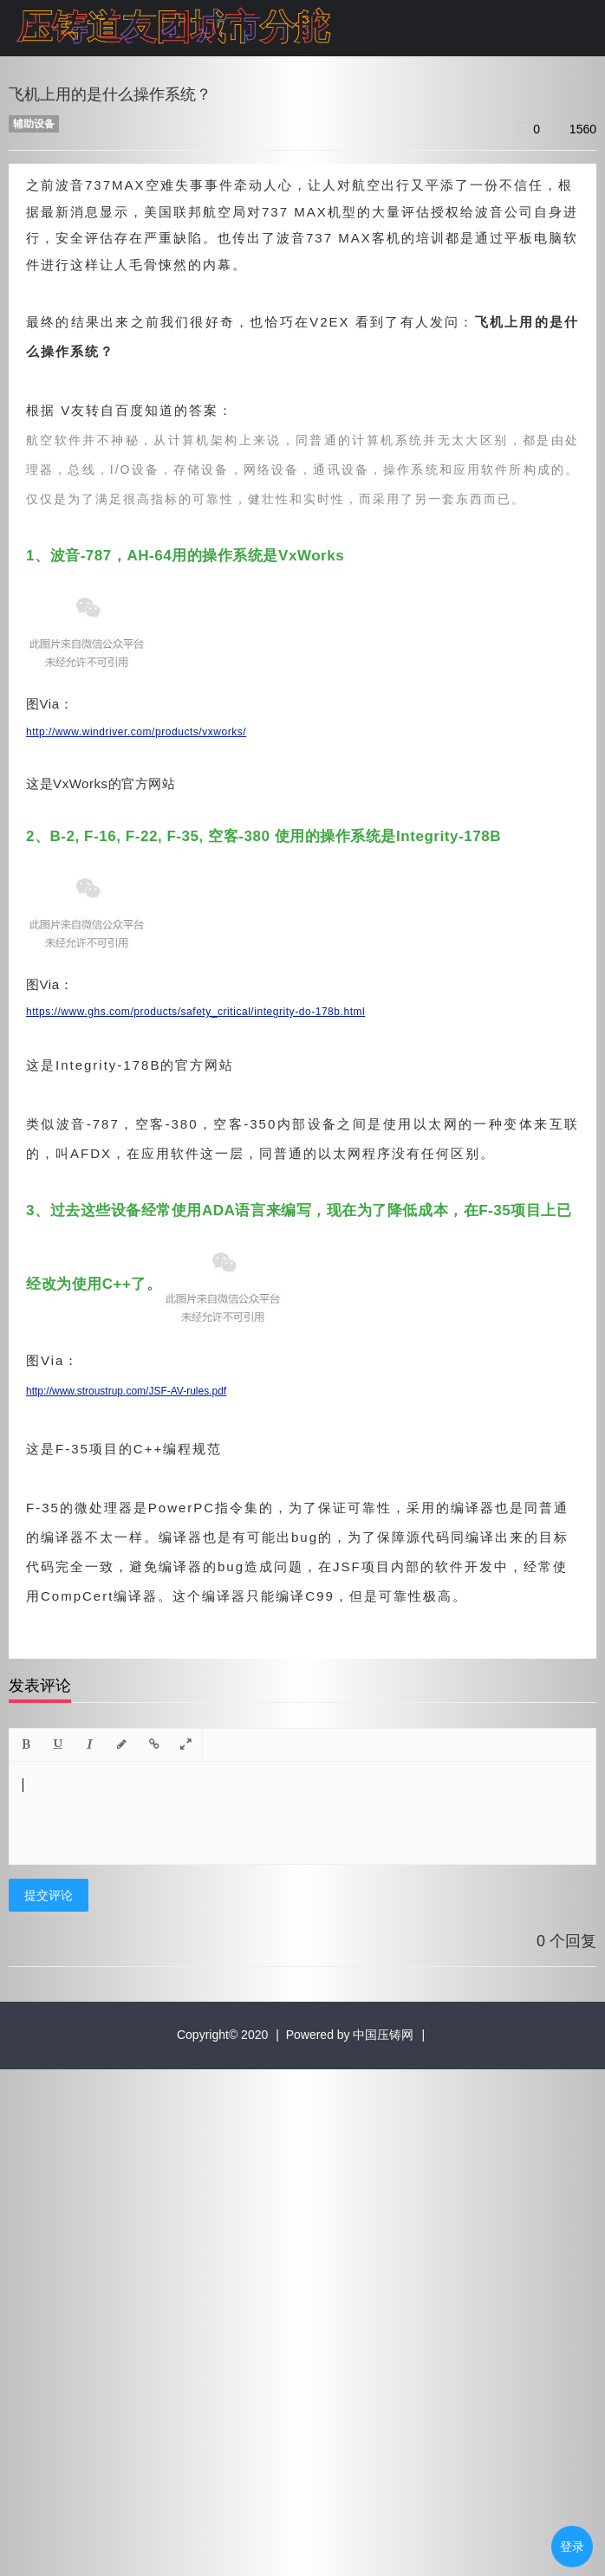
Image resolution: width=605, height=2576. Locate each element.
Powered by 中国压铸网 (350, 2035)
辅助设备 (34, 124)
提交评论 (48, 1895)
